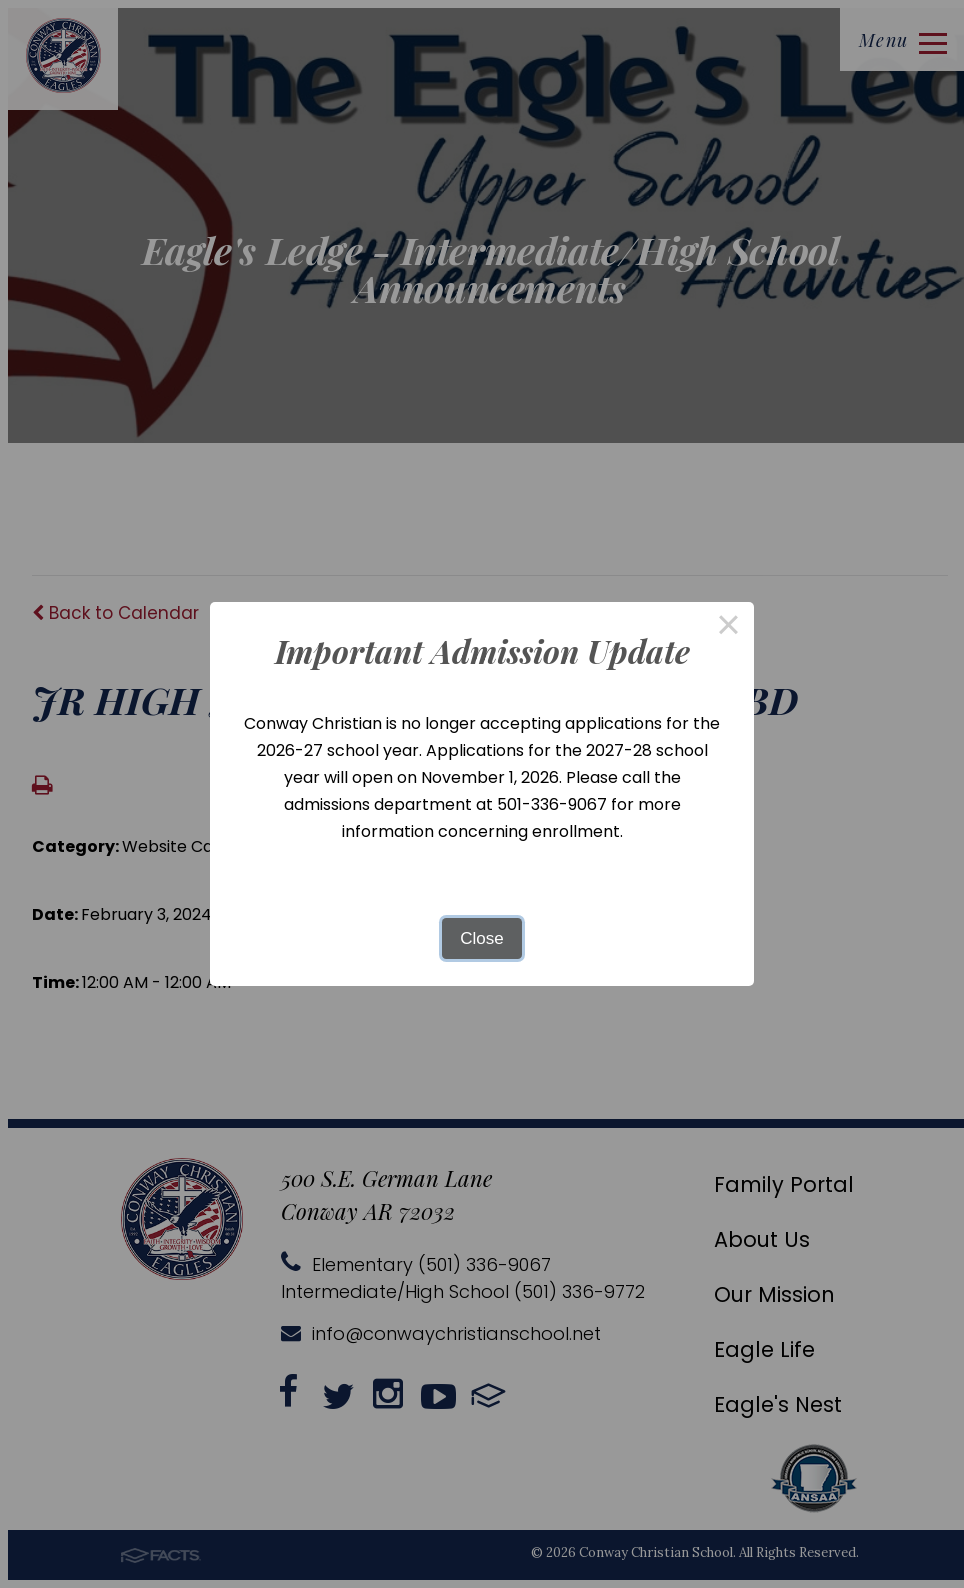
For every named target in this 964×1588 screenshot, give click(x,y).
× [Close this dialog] (729, 627)
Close (481, 938)
